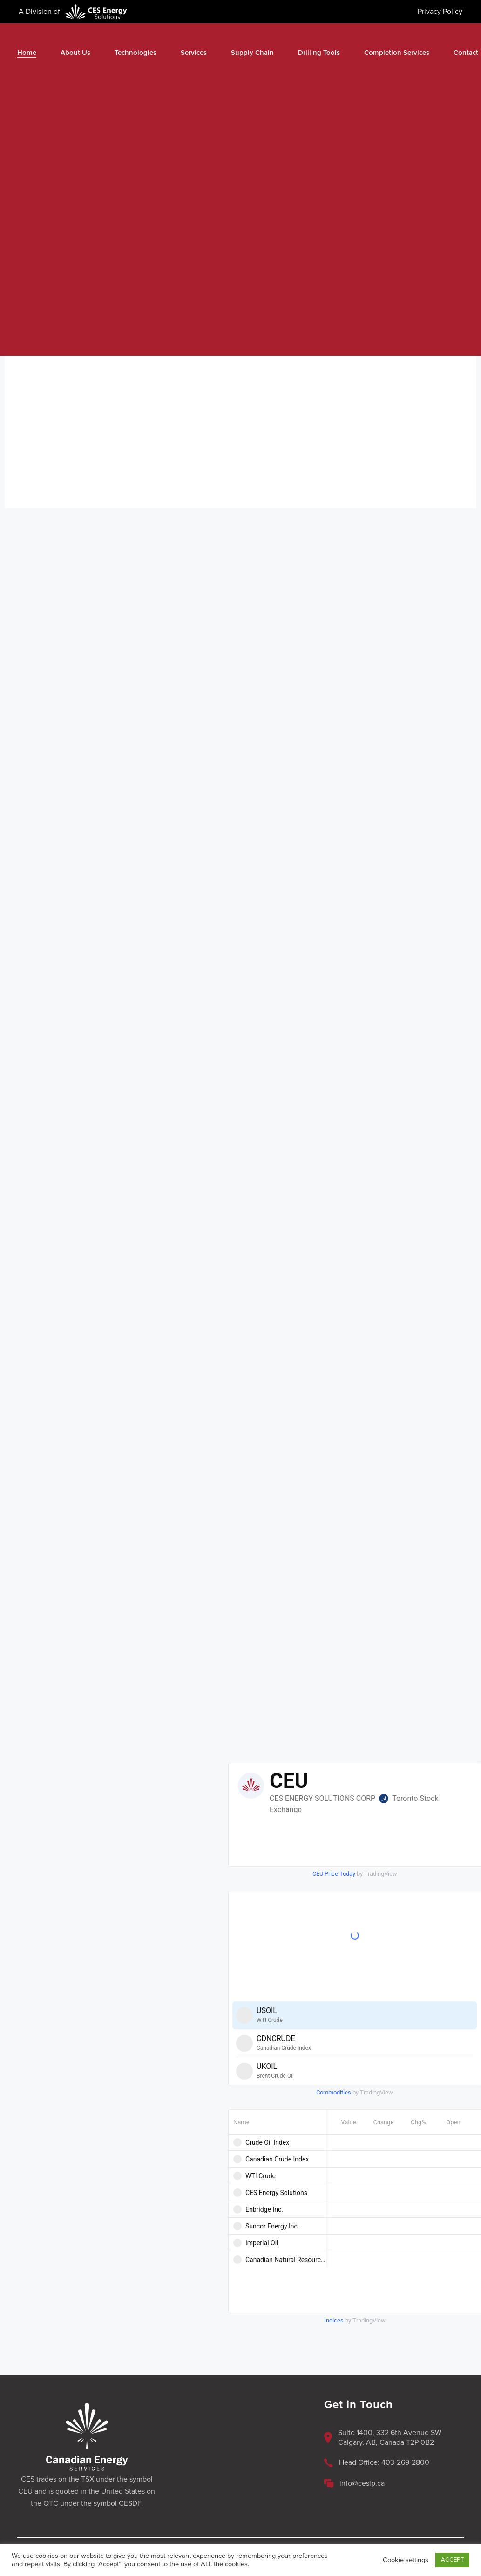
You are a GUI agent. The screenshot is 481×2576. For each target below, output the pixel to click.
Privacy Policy (440, 11)
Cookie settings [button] (405, 2560)
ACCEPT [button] (452, 2559)
